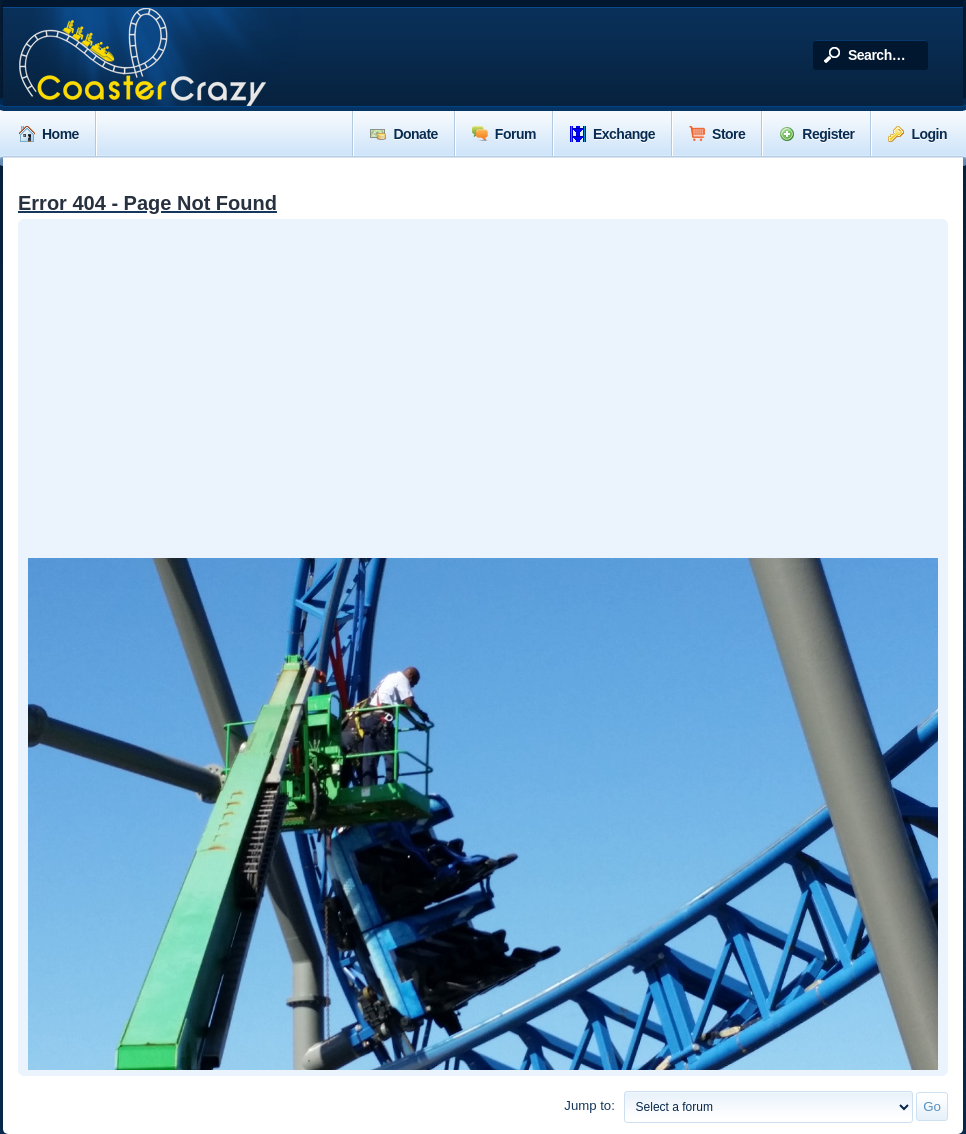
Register (816, 134)
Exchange (612, 134)
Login (917, 134)
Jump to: (589, 1105)
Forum (504, 134)
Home (49, 134)
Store (717, 134)
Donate (403, 134)
